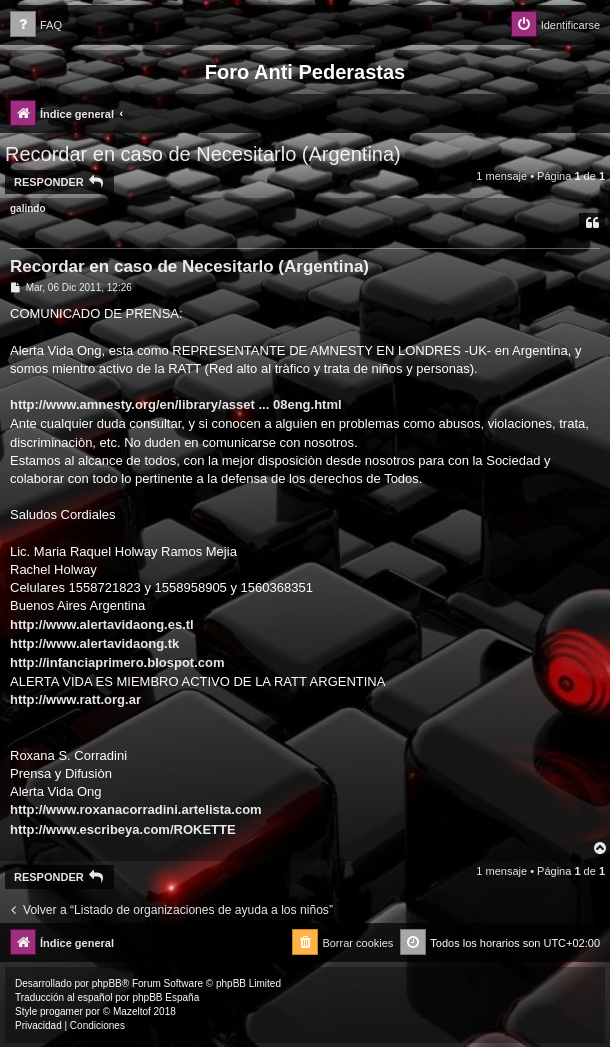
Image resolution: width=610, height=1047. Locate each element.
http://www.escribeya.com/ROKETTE (123, 829)
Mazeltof (132, 1011)
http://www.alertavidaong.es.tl (102, 624)
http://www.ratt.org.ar (75, 699)
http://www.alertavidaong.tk (94, 643)
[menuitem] (36, 25)
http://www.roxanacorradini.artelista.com (136, 809)
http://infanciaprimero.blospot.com (117, 662)
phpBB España (165, 997)
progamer (61, 1011)
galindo (28, 208)
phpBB (107, 983)
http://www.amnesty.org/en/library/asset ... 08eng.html (176, 404)
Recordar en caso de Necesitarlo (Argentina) (203, 154)
